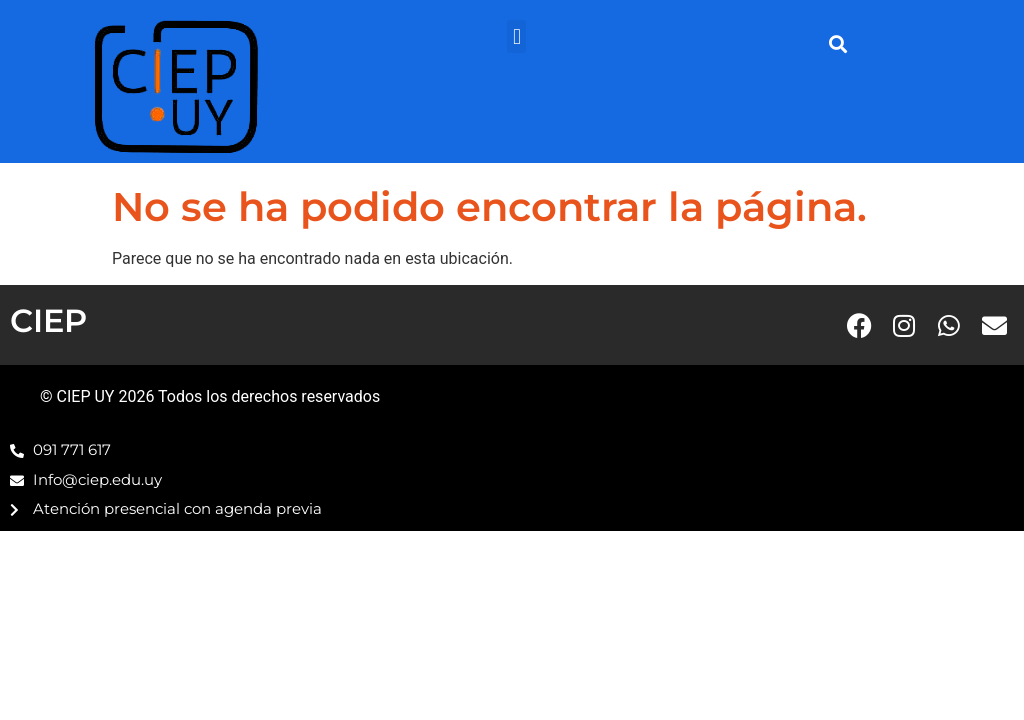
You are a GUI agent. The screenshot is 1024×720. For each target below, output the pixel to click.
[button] (516, 36)
